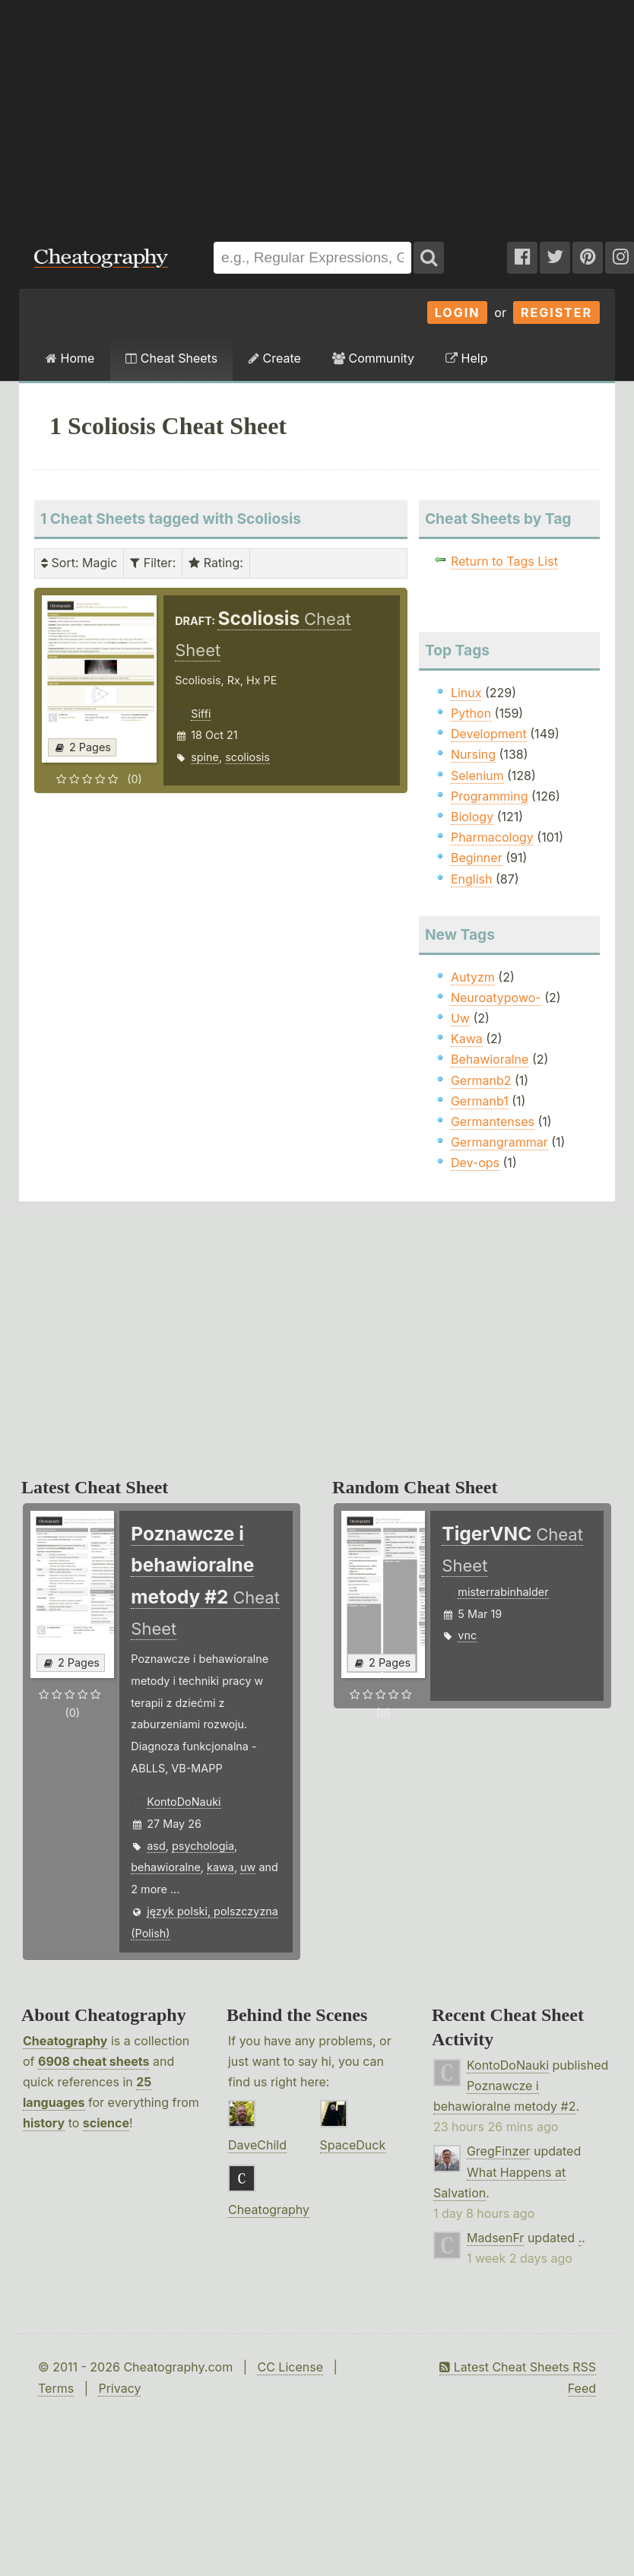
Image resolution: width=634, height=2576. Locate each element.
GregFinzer (499, 2151)
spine (205, 756)
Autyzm (473, 977)
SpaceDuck (353, 2144)
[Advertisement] (206, 113)
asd (156, 1845)
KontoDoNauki (183, 1801)
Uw (460, 1018)
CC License (290, 2367)
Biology (472, 816)
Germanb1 (480, 1101)
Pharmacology (492, 837)
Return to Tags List (504, 561)
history (44, 2122)
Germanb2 (481, 1080)
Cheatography (65, 2040)
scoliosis (247, 756)
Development (489, 733)
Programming (489, 796)
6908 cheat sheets (93, 2061)
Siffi (201, 713)
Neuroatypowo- (496, 997)
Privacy (119, 2388)
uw (247, 1867)
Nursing (473, 754)
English (472, 879)
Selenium (477, 775)
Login (457, 312)
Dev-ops (475, 1162)
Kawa (467, 1038)
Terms (56, 2388)
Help (466, 358)
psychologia (203, 1845)
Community (373, 358)
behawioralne (166, 1867)
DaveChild (257, 2144)
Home (70, 358)
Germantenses (492, 1121)
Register (556, 312)
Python (471, 713)
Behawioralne (489, 1059)
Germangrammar (499, 1142)
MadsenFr (495, 2237)
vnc (467, 1635)
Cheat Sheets (171, 358)
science (106, 2122)
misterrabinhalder (503, 1591)
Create (275, 358)
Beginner (476, 857)
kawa (220, 1867)
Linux (466, 692)
